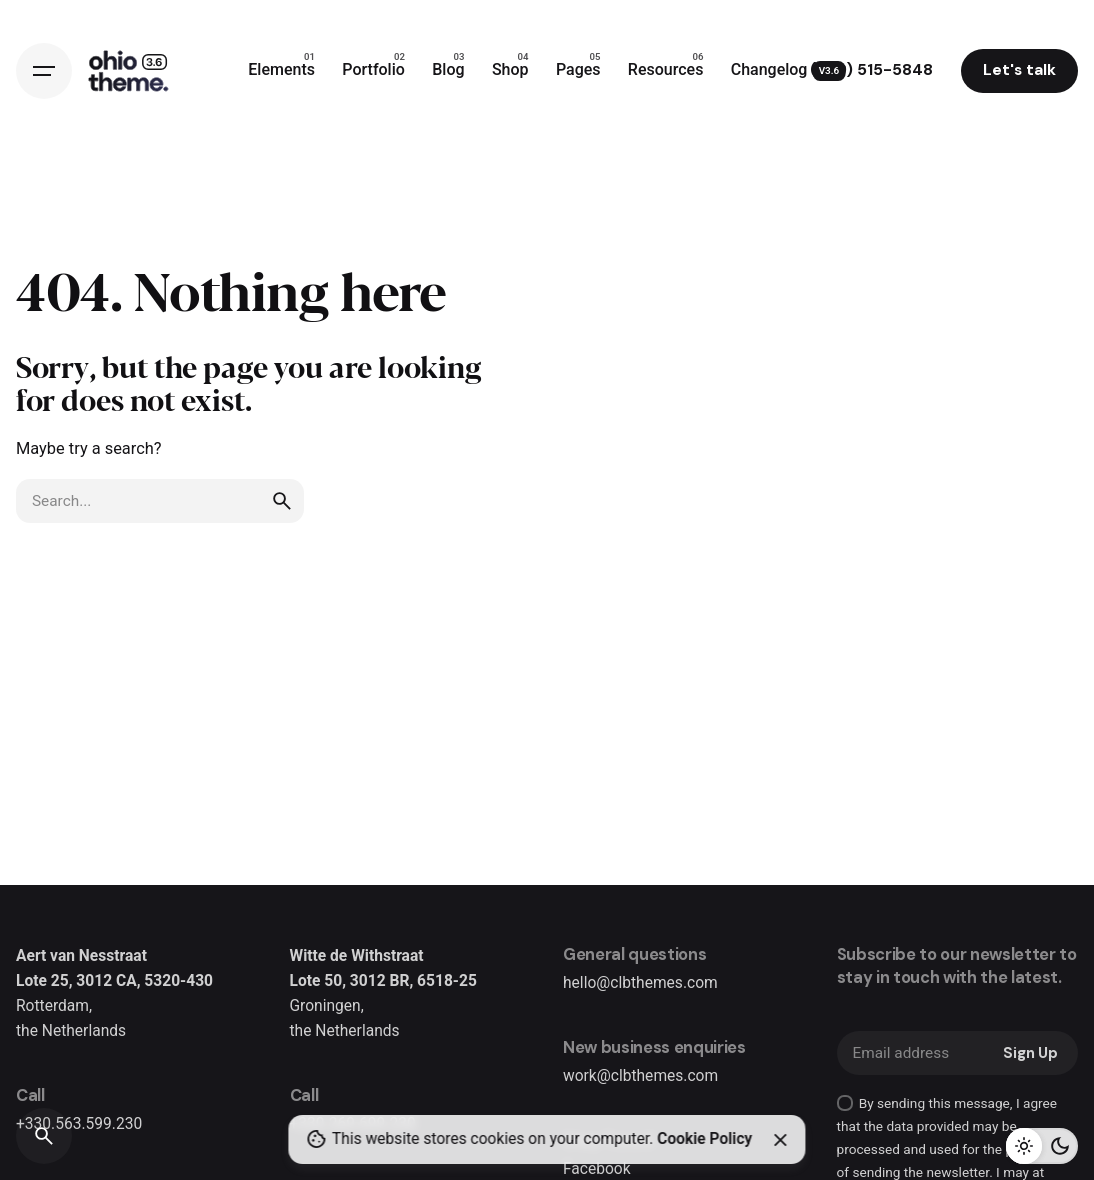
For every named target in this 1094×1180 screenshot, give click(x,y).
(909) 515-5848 (871, 70)
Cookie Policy (704, 1139)
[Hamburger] (44, 71)
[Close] (780, 1140)
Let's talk (1019, 70)
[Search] (44, 1136)
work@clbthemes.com (640, 1076)
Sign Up (1030, 1053)
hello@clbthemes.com (640, 983)
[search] (282, 501)
